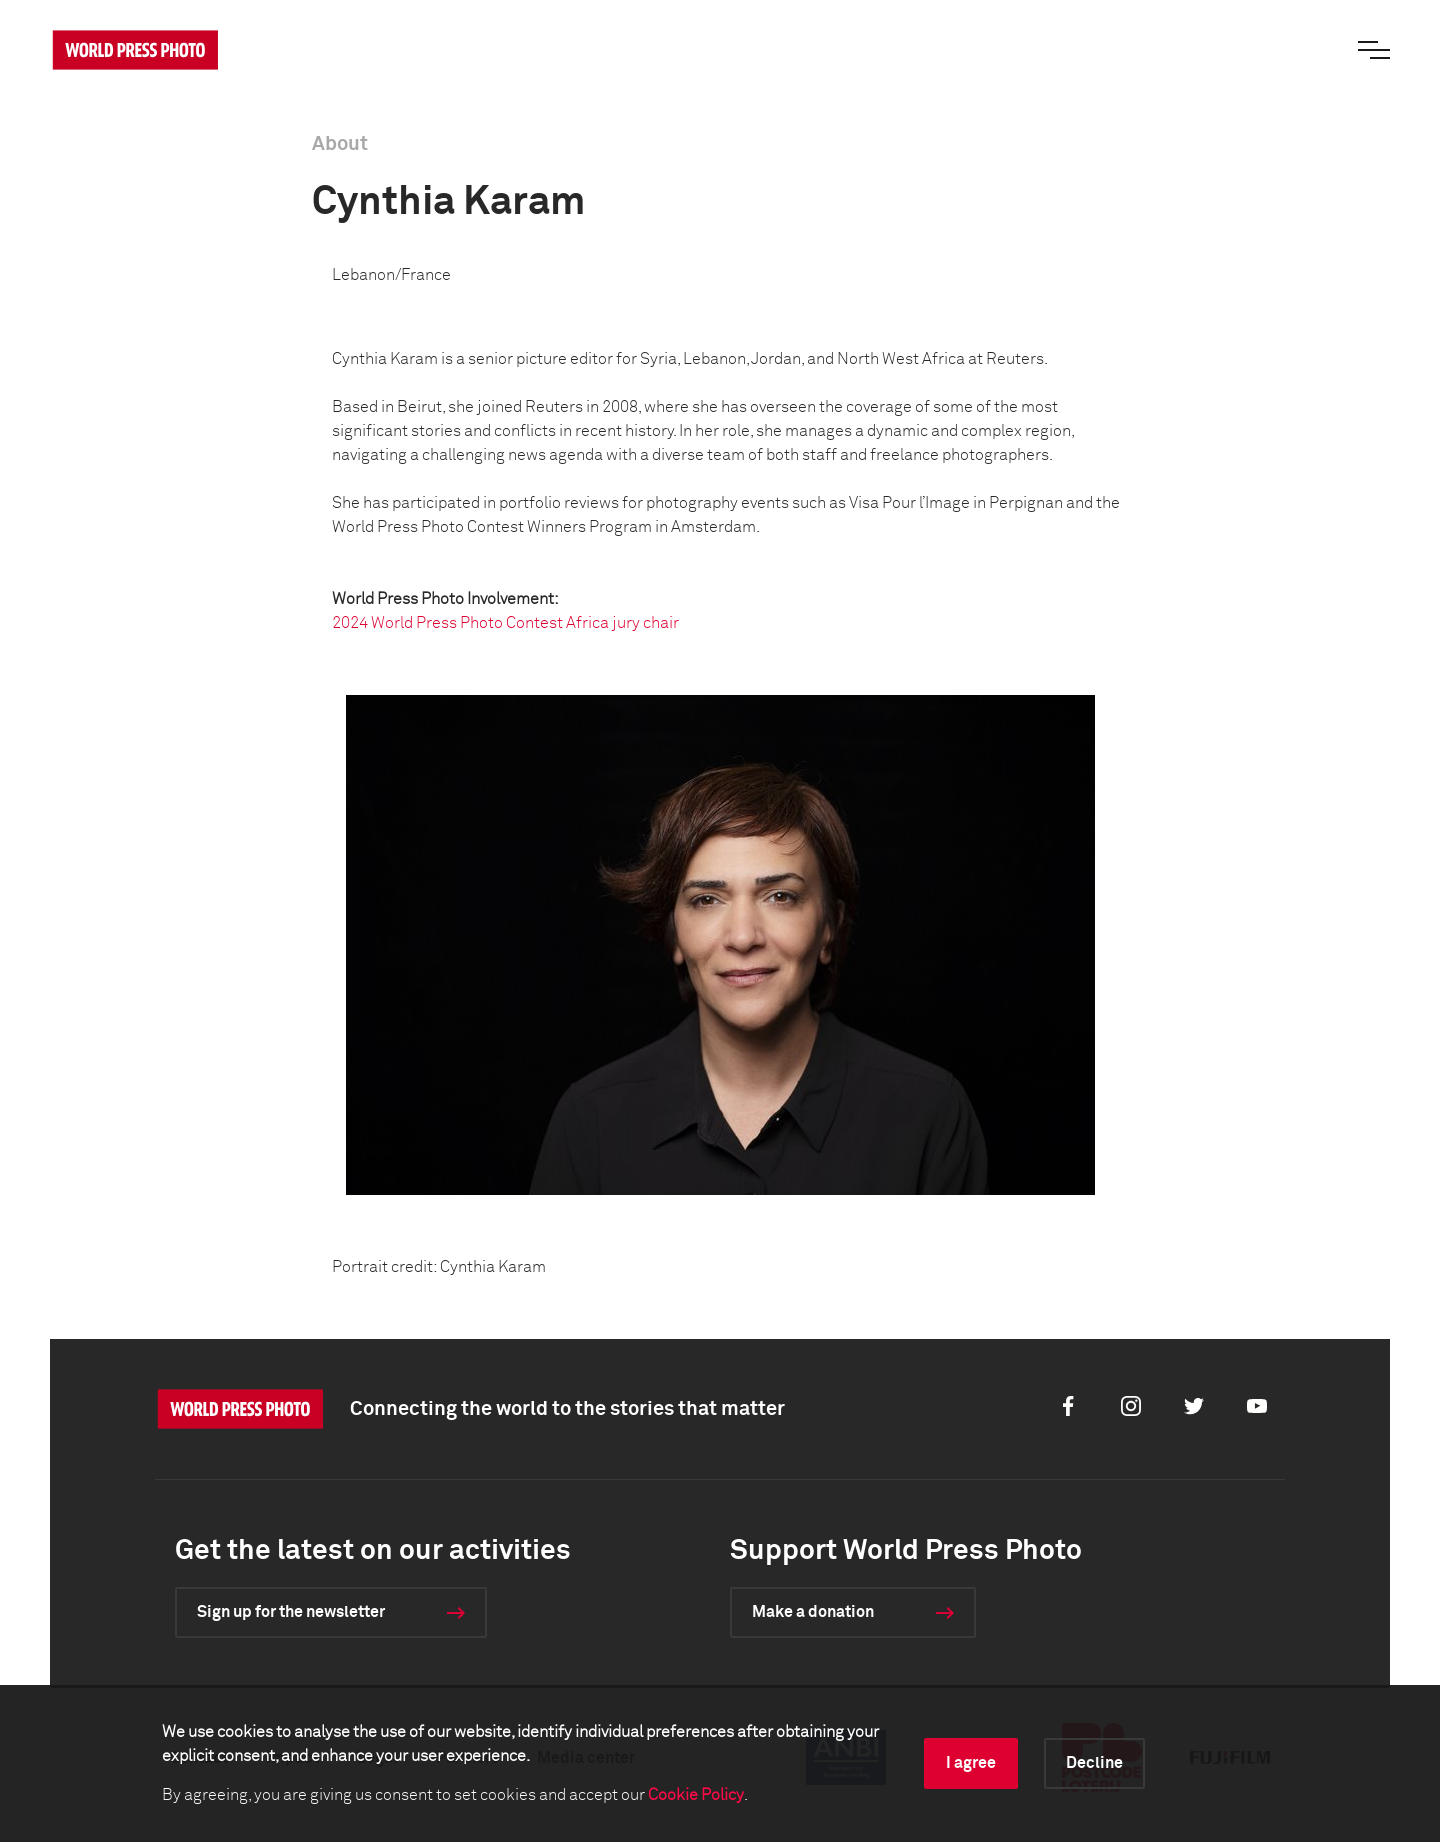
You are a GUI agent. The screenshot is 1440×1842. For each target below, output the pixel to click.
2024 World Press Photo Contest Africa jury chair (505, 623)
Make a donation (813, 1612)
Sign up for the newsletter (291, 1612)
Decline (1094, 1763)
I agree (971, 1763)
